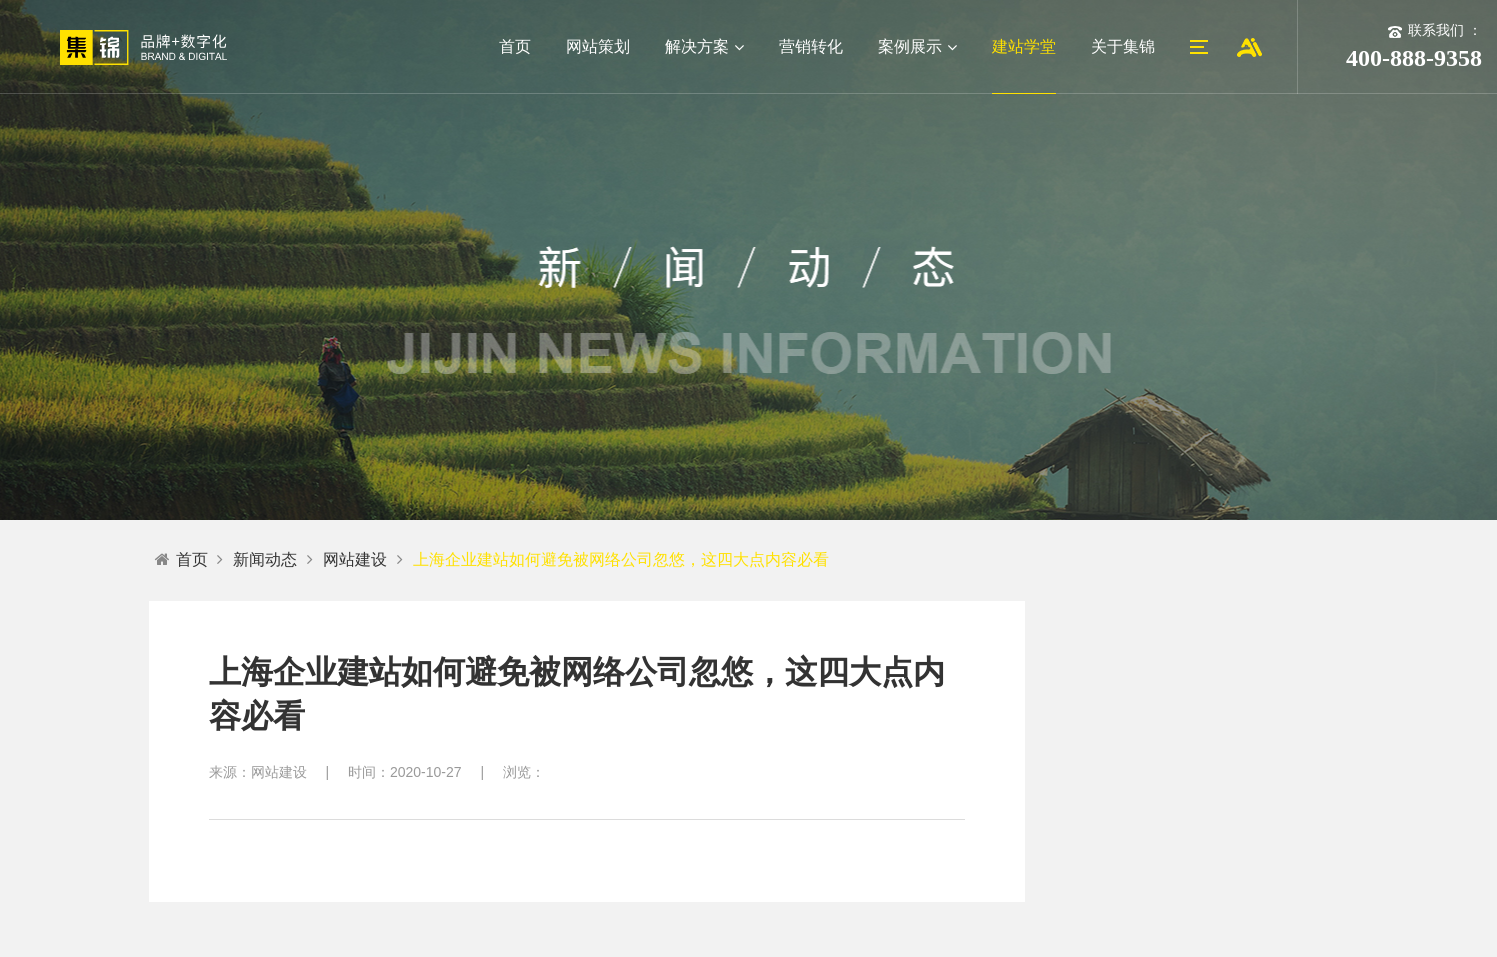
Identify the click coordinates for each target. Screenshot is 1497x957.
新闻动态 (265, 559)
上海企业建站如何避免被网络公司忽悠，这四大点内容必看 (621, 559)
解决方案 (704, 46)
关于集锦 (1123, 46)
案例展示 (917, 46)
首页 (515, 46)
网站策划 (598, 46)
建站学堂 (1024, 46)
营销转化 (811, 46)
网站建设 (355, 559)
